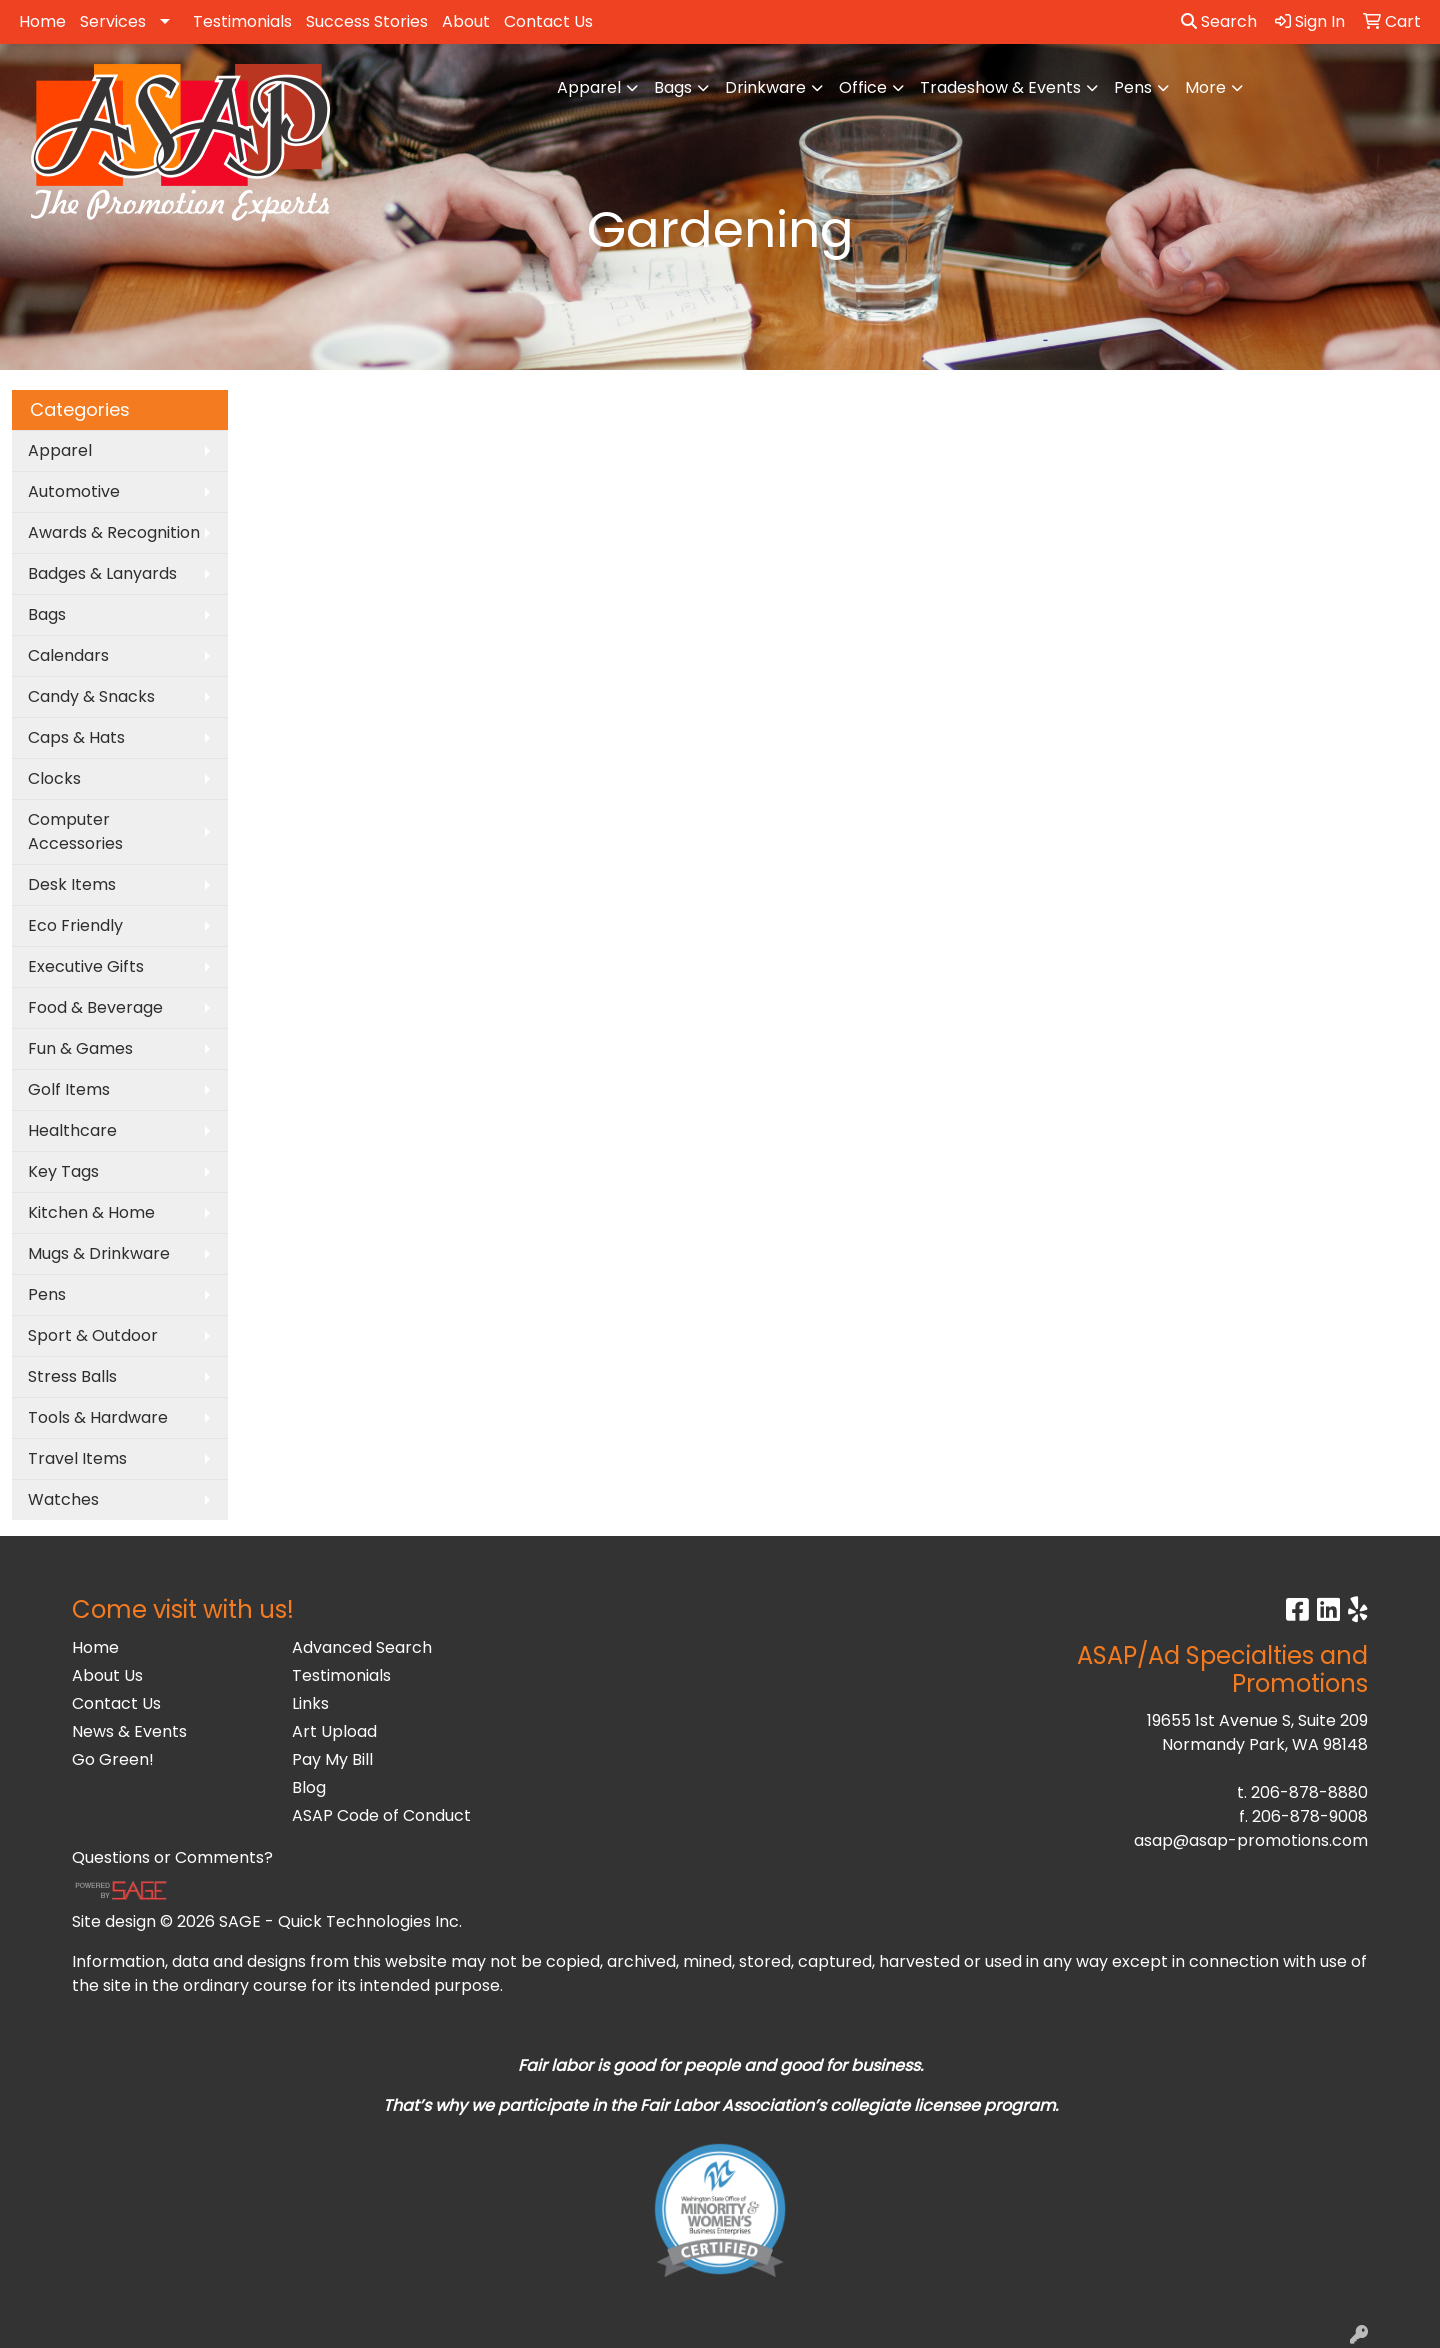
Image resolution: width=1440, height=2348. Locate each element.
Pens (1133, 87)
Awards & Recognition (114, 532)
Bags (673, 87)
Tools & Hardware (98, 1417)
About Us (107, 1675)
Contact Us (548, 21)
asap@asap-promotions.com (1251, 1840)
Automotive (74, 491)
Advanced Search (362, 1647)
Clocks (54, 778)
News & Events (129, 1731)
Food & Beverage (95, 1007)
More (1205, 87)
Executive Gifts (86, 966)
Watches (63, 1499)
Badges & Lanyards (102, 573)
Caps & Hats (76, 737)
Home (42, 21)
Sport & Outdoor (93, 1335)
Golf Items (69, 1089)
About (466, 21)
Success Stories (367, 21)
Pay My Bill (332, 1759)
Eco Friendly (75, 925)
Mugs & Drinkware (99, 1253)
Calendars (68, 655)
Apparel (589, 87)
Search (1219, 21)
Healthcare (72, 1130)
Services (113, 21)
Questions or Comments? (172, 1857)
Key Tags (63, 1171)
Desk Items (72, 884)
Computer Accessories (75, 831)
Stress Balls (72, 1376)
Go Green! (113, 1759)
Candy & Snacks (91, 696)
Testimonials (242, 21)
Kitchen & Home (91, 1212)
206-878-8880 (1309, 1792)
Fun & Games (80, 1048)
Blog (309, 1787)
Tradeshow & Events (1000, 87)
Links (310, 1703)
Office (863, 87)
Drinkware (765, 87)
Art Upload (334, 1731)
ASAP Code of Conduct (381, 1815)
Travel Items (77, 1458)
